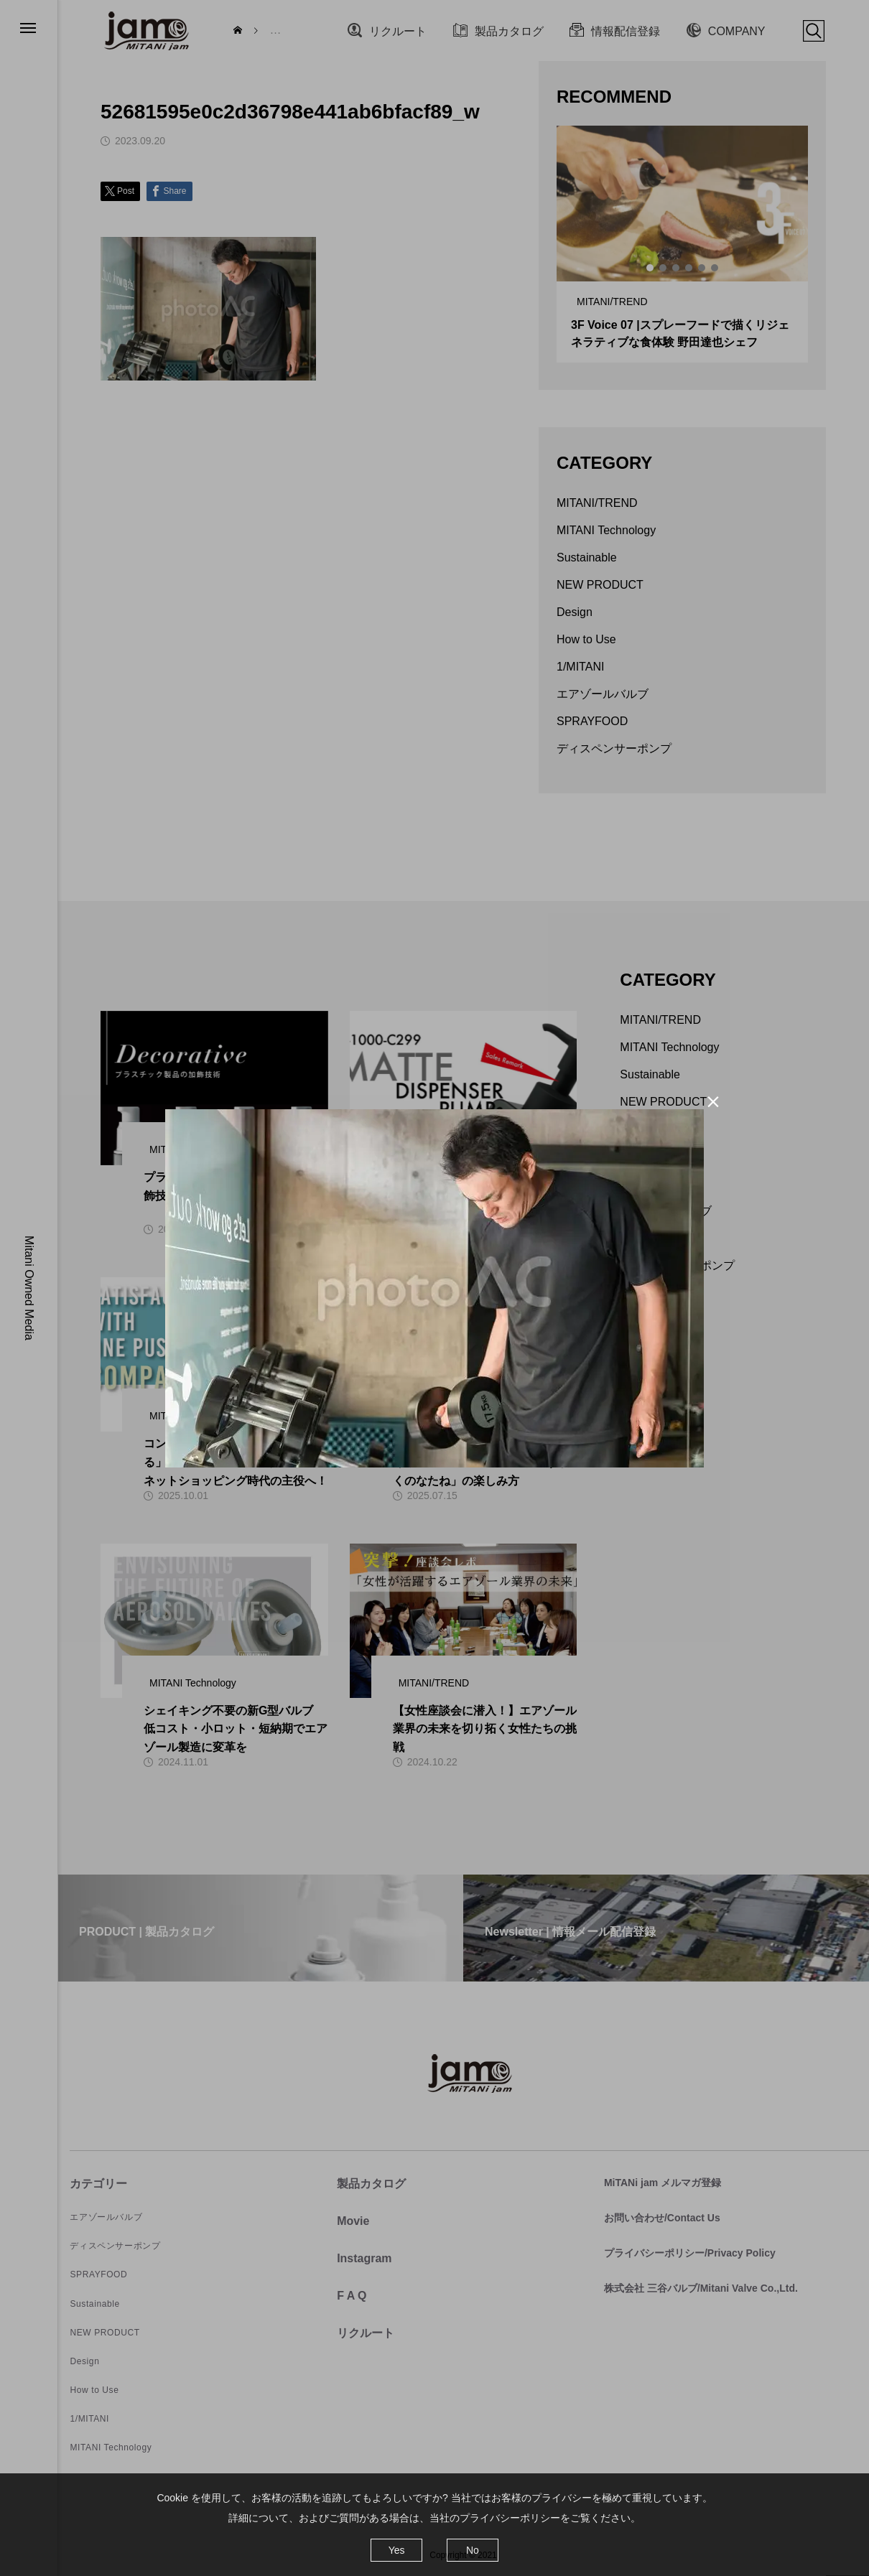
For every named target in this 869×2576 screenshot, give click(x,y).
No (472, 2550)
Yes (397, 2550)
